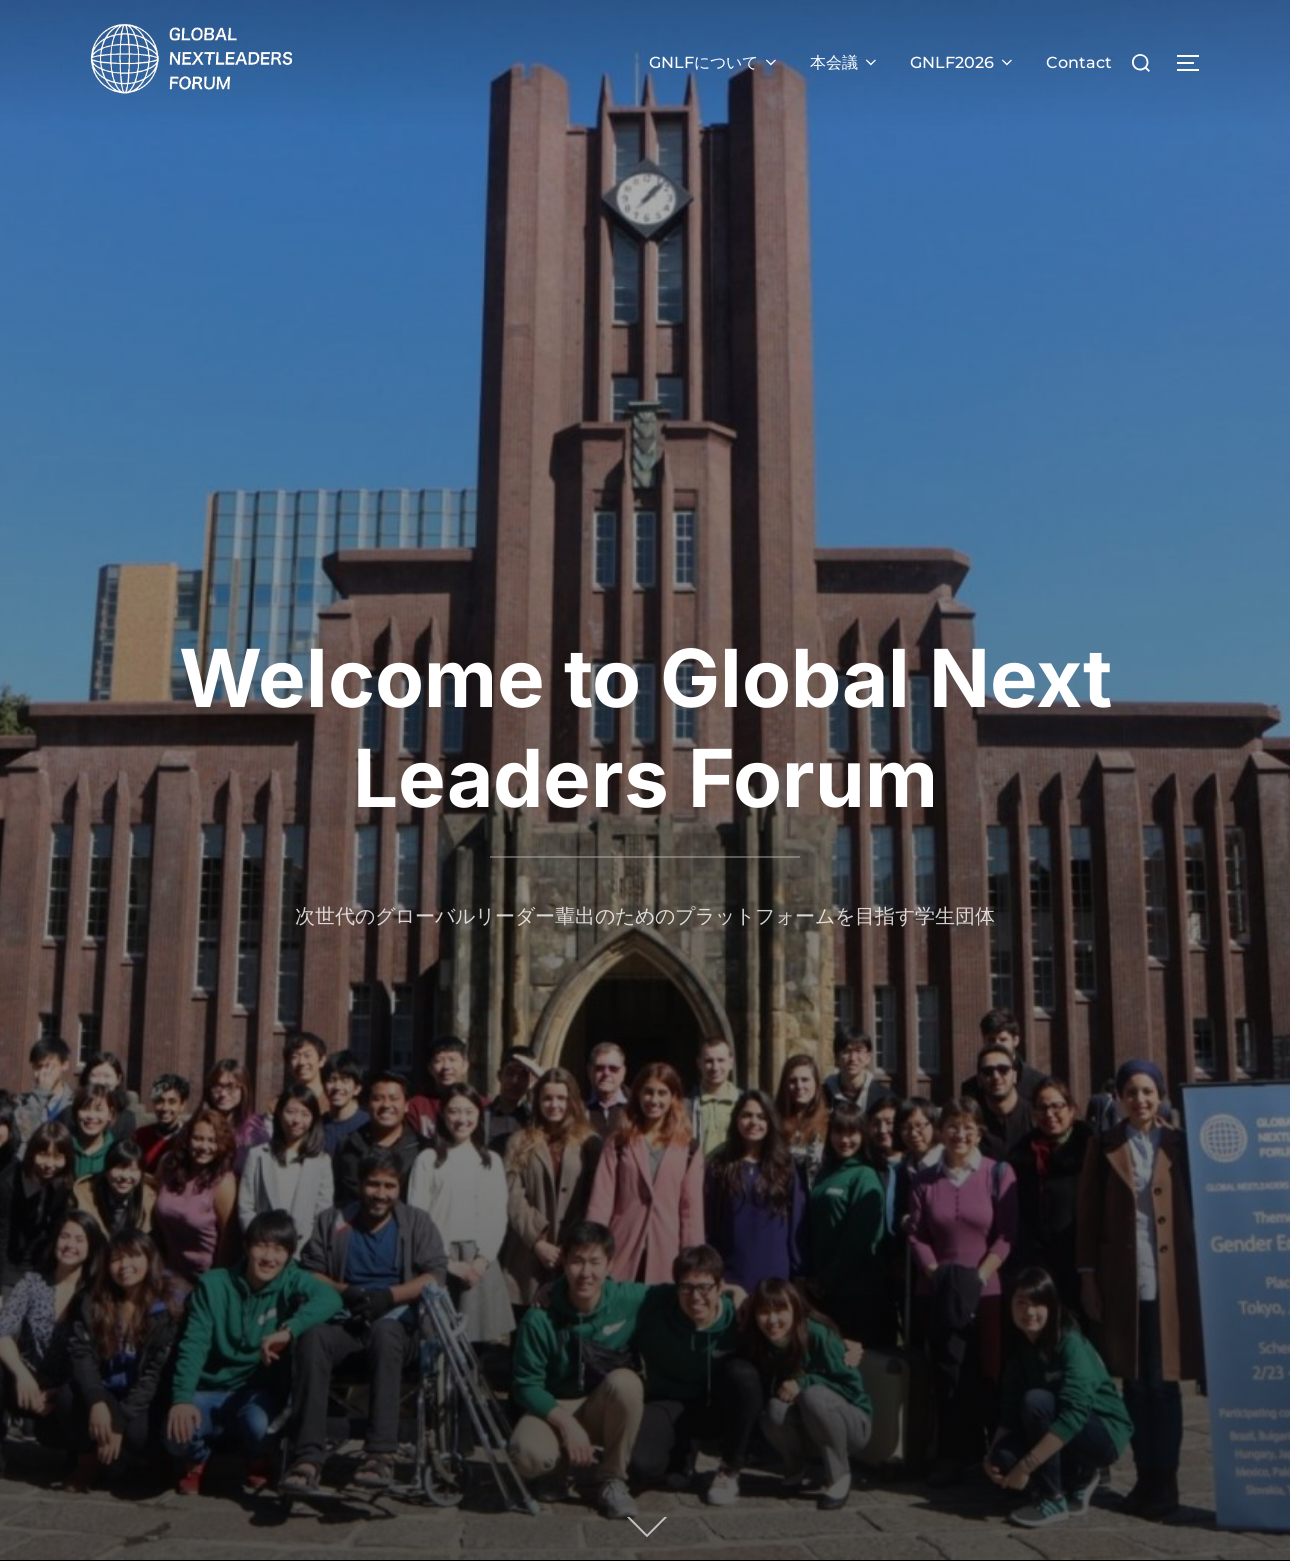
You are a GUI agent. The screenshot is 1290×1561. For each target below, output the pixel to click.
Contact (1079, 62)
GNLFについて (714, 62)
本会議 (845, 62)
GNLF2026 (963, 62)
